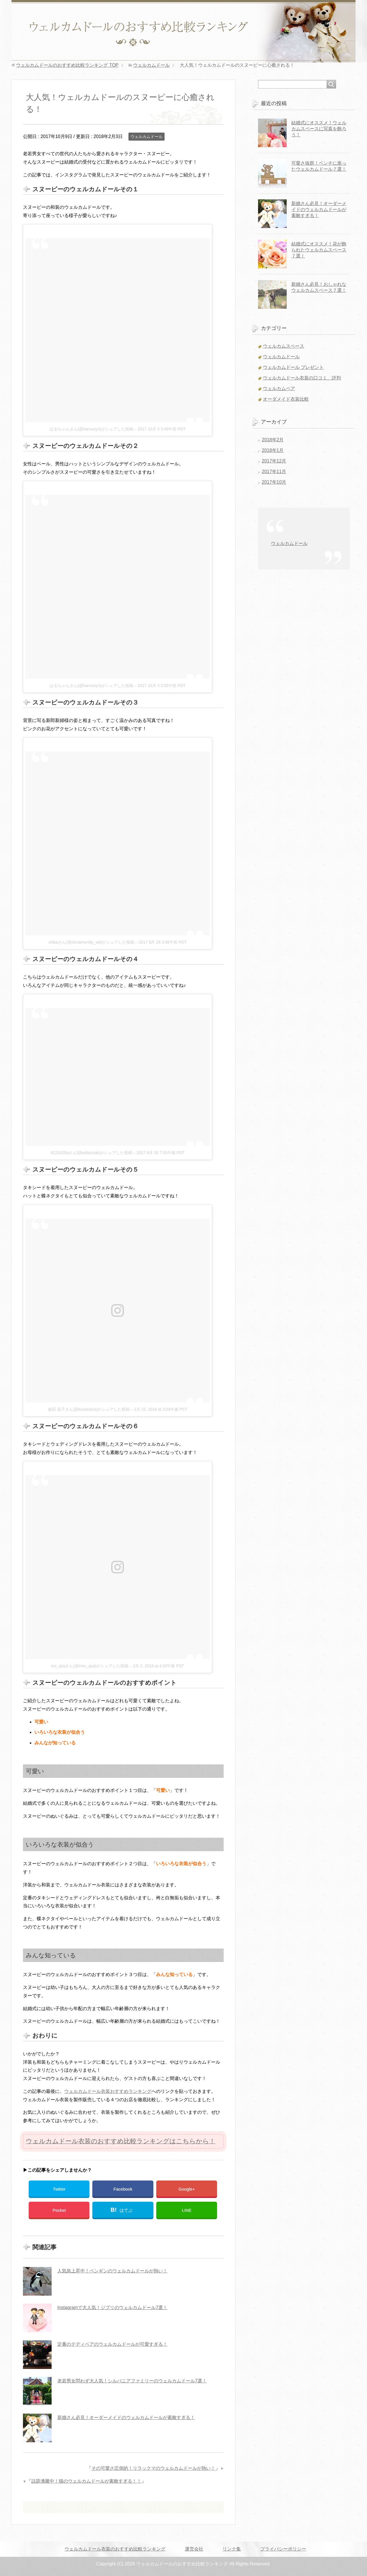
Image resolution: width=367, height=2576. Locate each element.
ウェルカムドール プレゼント (293, 367)
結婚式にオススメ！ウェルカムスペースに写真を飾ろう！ (318, 128)
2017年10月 (274, 482)
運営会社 (194, 2549)
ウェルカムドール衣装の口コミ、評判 (302, 377)
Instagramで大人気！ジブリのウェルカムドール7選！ (112, 2307)
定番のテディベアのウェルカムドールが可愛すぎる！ (112, 2344)
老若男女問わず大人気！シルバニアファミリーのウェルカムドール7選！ (132, 2380)
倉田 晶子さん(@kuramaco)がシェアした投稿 (89, 1409)
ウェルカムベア (279, 388)
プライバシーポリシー (283, 2549)
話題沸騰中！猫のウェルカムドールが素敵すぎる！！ (86, 2481)
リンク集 (231, 2549)
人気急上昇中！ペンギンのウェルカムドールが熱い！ (112, 2270)
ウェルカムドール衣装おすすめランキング (107, 2091)
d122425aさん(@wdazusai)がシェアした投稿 (91, 1152)
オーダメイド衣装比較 (286, 399)
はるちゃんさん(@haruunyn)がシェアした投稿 (91, 429)
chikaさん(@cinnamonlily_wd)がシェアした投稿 (91, 942)
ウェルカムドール (146, 136)
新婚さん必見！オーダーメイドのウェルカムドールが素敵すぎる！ (126, 2417)
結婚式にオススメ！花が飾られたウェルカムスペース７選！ (318, 249)
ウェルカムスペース (283, 346)
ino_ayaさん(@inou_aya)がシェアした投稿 (89, 1666)
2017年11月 (274, 471)
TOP (67, 65)
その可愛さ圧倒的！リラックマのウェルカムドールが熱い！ (153, 2468)
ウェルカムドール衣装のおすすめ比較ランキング (115, 2549)
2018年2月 (273, 439)
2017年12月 (274, 460)
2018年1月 (273, 450)
